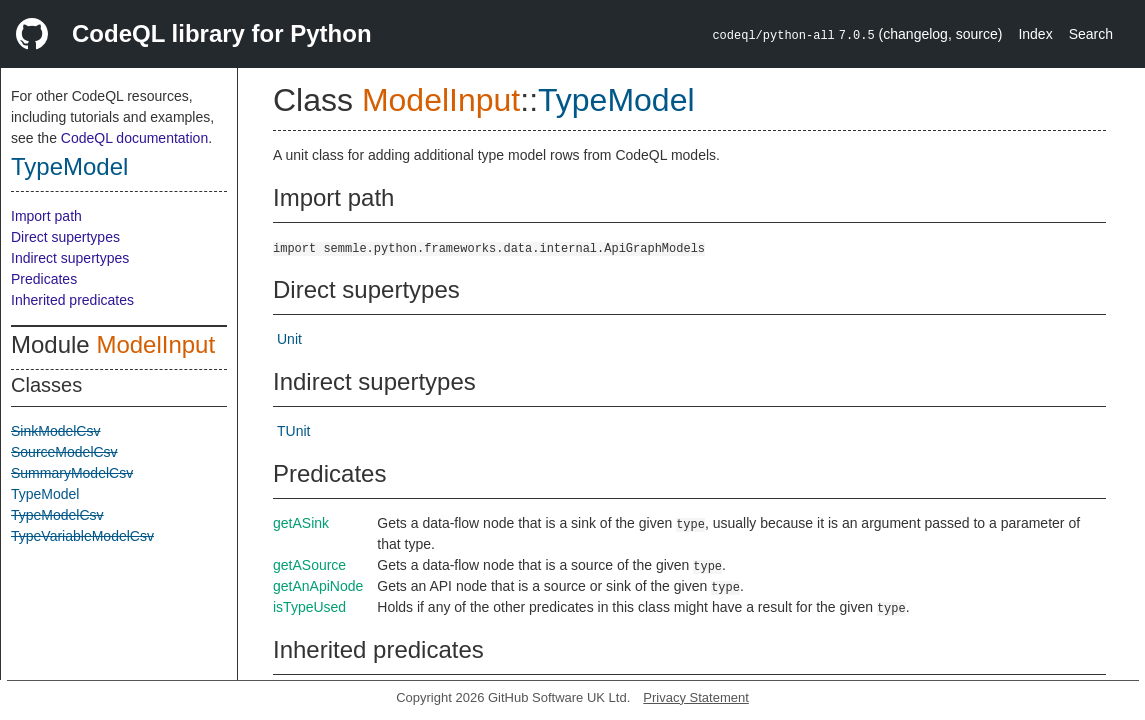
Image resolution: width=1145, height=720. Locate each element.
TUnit (293, 431)
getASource (309, 565)
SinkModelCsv (55, 431)
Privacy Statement (696, 697)
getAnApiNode (318, 586)
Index (1035, 34)
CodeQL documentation (134, 138)
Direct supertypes (65, 237)
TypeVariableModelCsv (82, 536)
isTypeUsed (309, 607)
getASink (301, 523)
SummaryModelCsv (72, 473)
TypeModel (69, 166)
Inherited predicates (72, 300)
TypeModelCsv (57, 515)
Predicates (44, 279)
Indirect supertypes (70, 258)
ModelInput (155, 344)
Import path (46, 216)
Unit (289, 339)
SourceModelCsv (64, 452)
